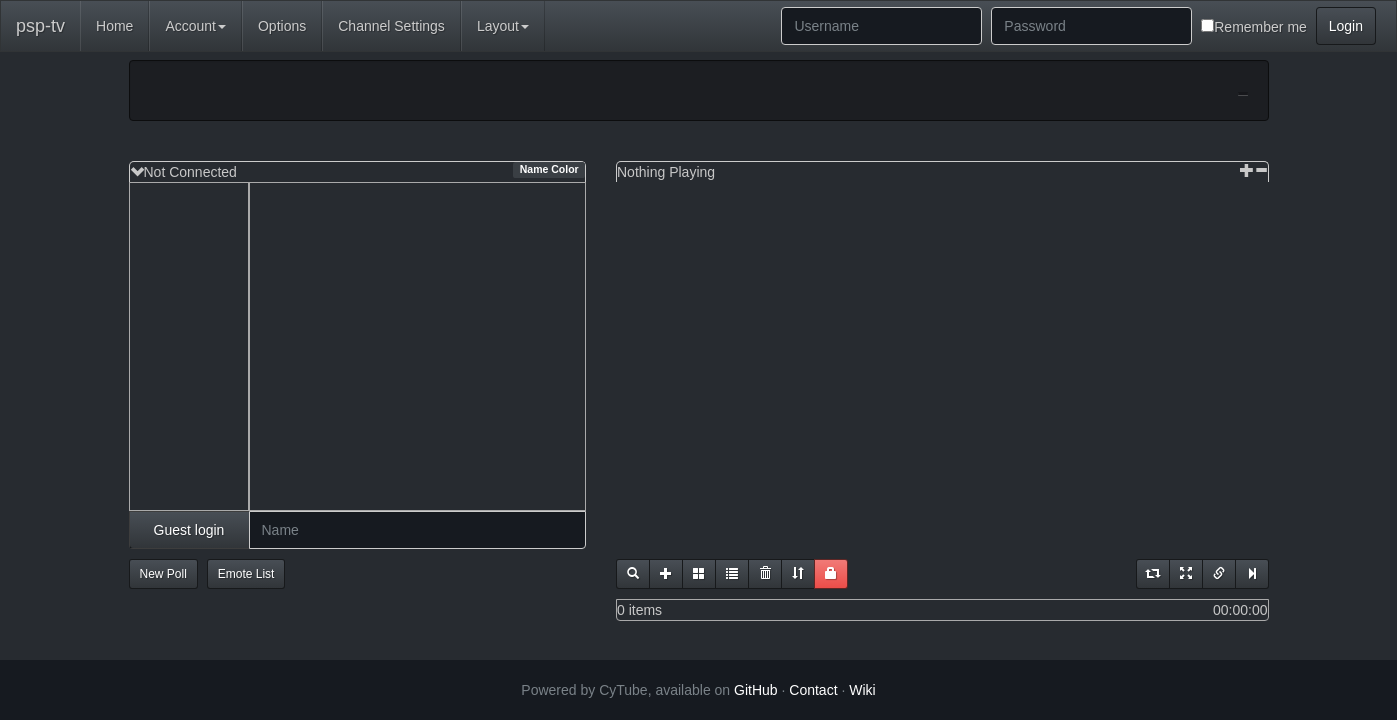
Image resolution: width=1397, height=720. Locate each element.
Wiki (862, 690)
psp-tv (40, 26)
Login (1346, 26)
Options (282, 26)
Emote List (246, 574)
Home (114, 26)
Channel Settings (391, 26)
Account (195, 26)
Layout (503, 26)
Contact (813, 690)
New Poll (163, 574)
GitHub (756, 690)
